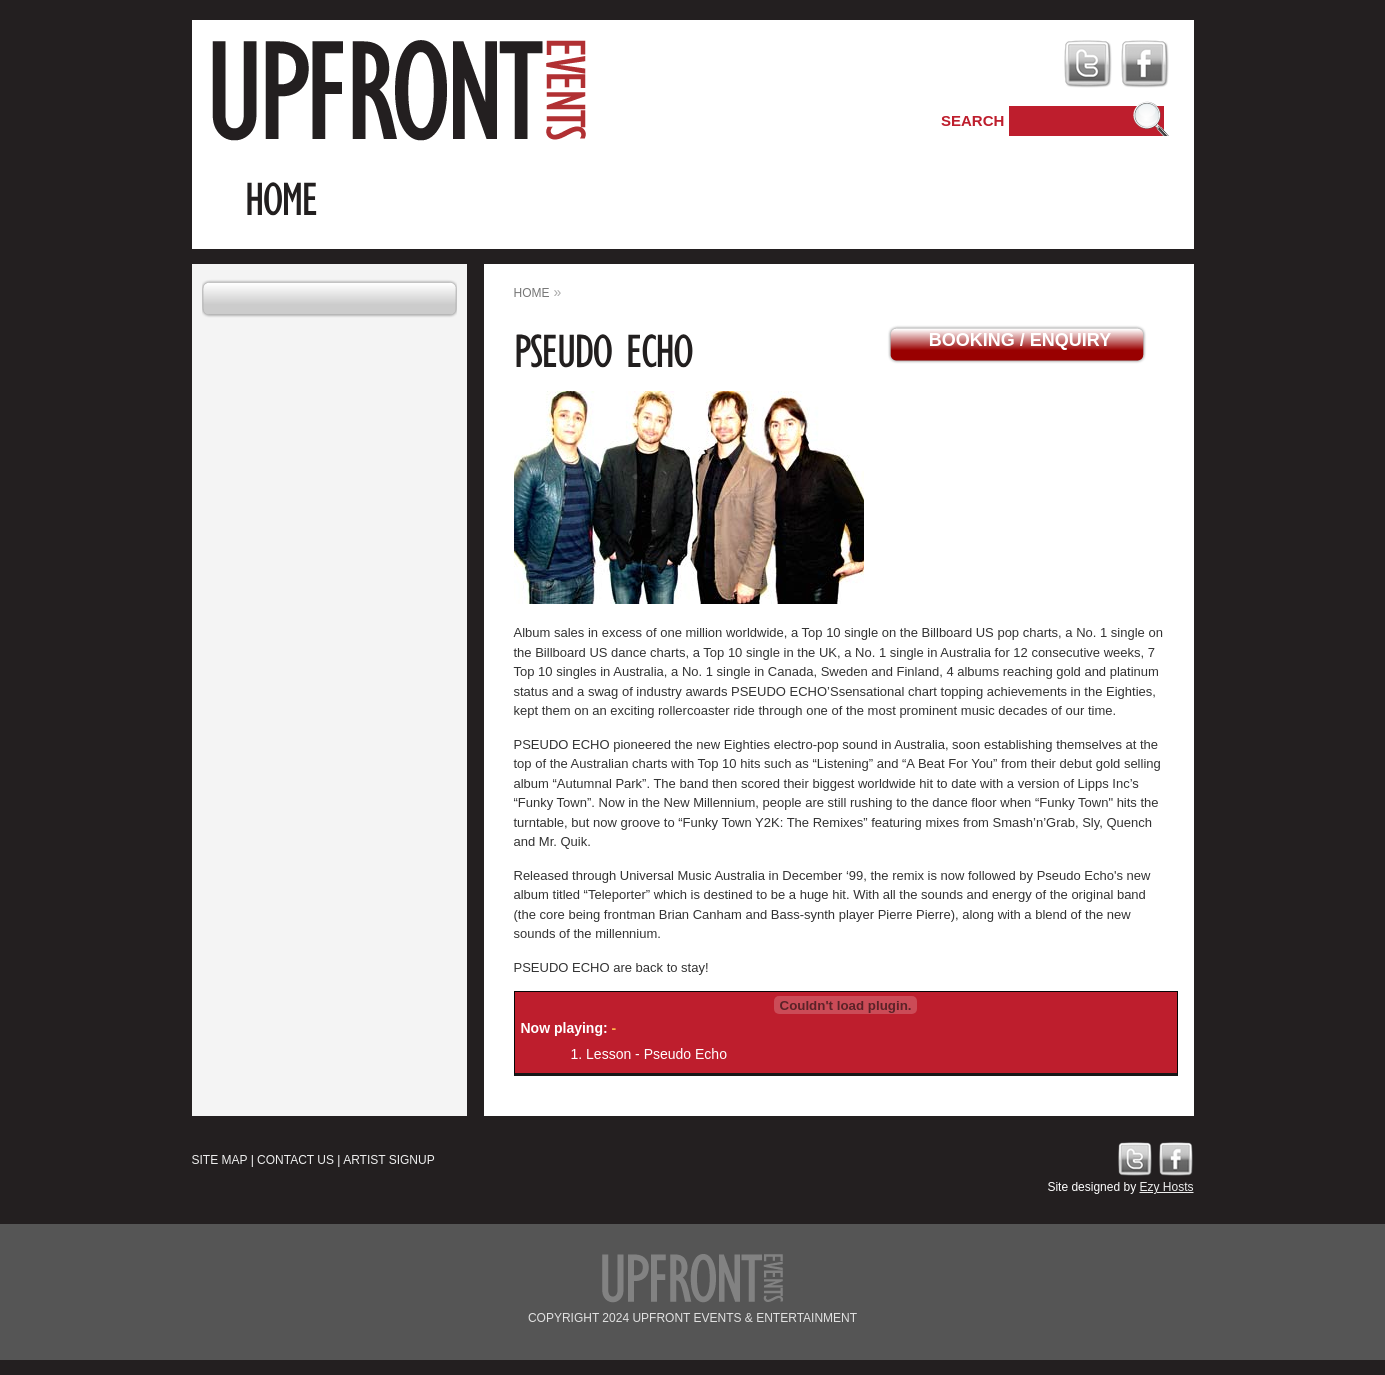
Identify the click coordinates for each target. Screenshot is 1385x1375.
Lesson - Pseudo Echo (656, 1054)
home (532, 293)
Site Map (220, 1160)
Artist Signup (389, 1160)
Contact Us (295, 1160)
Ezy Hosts (1166, 1187)
